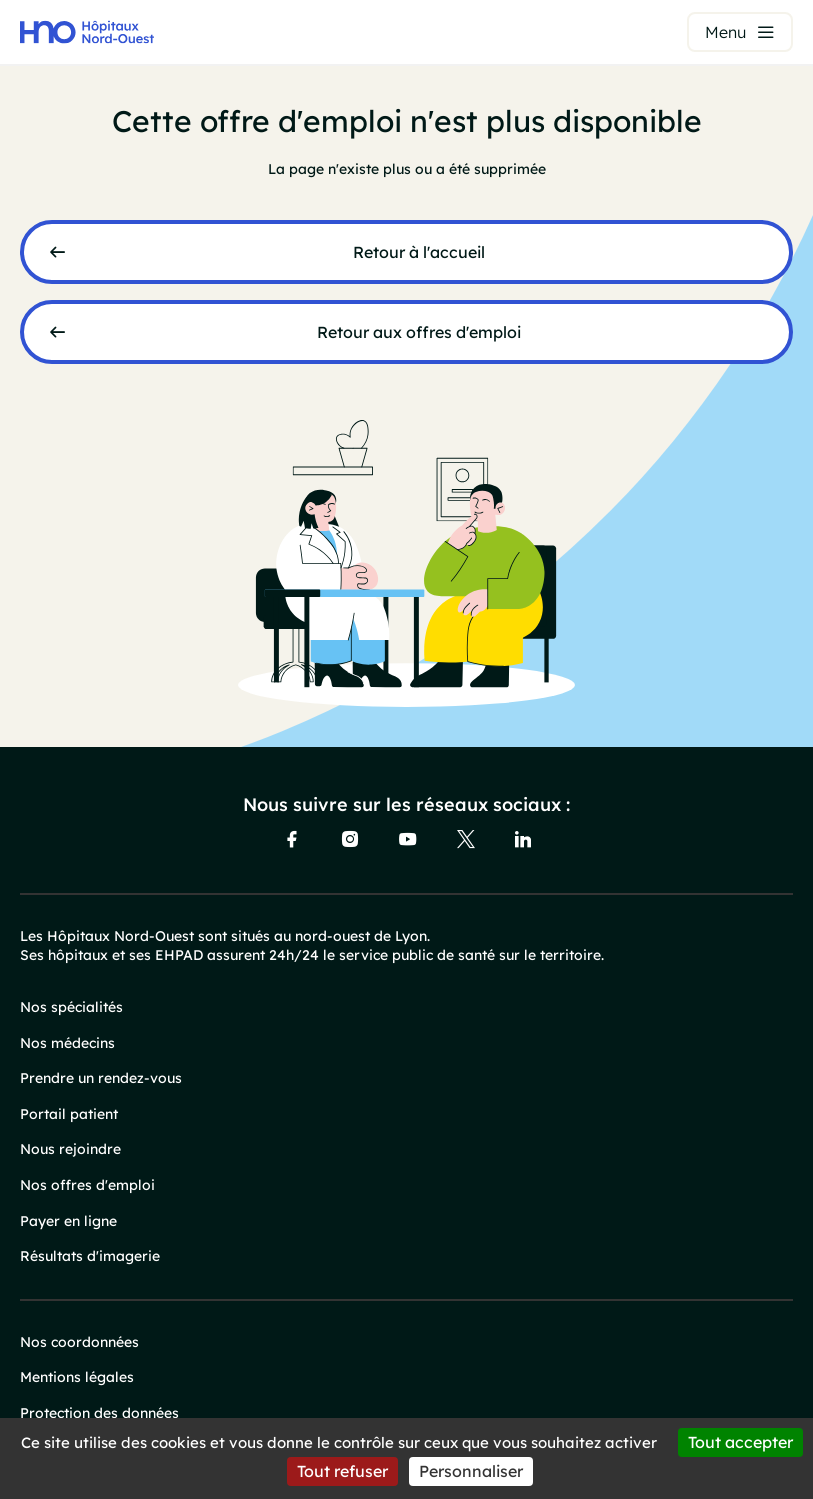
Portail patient (69, 1114)
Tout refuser (342, 1471)
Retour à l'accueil (419, 252)
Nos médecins (67, 1043)
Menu (725, 32)
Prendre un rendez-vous (101, 1078)
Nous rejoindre (70, 1149)
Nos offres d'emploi (87, 1185)
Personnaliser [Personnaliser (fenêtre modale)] (471, 1471)
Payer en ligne (68, 1221)
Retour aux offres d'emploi (419, 332)
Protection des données (99, 1413)
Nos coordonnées (79, 1342)
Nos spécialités (71, 1007)
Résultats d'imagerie (90, 1256)
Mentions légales (77, 1377)
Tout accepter (740, 1442)
